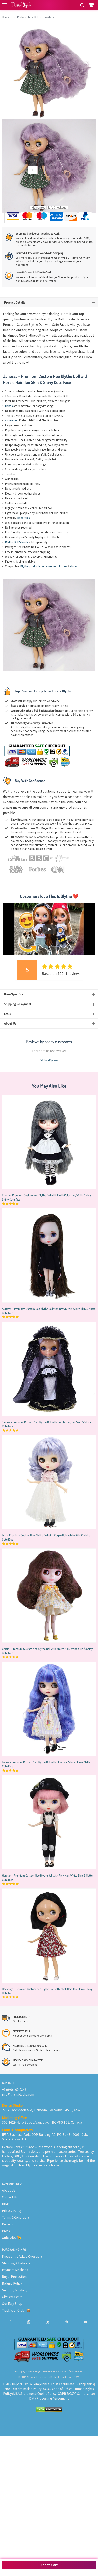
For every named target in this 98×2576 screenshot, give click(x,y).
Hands (9, 406)
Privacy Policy (12, 2211)
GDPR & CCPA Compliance (76, 2393)
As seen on (11, 420)
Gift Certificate (12, 2297)
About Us (8, 2190)
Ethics (89, 2384)
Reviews (8, 2224)
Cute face (49, 17)
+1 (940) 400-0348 (14, 2089)
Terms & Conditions (15, 2217)
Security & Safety (14, 2290)
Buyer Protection (14, 2276)
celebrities (23, 518)
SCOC (47, 2389)
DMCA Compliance (36, 2384)
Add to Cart (49, 2565)
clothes (62, 566)
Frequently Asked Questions (22, 2256)
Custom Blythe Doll (27, 17)
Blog (5, 2204)
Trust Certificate (62, 2384)
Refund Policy (12, 2283)
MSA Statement (24, 2393)
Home (5, 17)
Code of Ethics (62, 2389)
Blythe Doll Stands (16, 542)
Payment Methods (15, 2270)
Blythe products (30, 566)
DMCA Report (12, 2384)
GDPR (80, 2384)
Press (6, 2231)
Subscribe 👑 (11, 2238)
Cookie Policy (46, 2393)
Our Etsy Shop (12, 2303)
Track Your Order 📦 (16, 2310)
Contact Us (10, 2197)
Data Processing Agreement (49, 2398)
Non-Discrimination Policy (23, 2389)
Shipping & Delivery (16, 2263)
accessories (49, 566)
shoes (74, 566)
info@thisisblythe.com (18, 2094)
